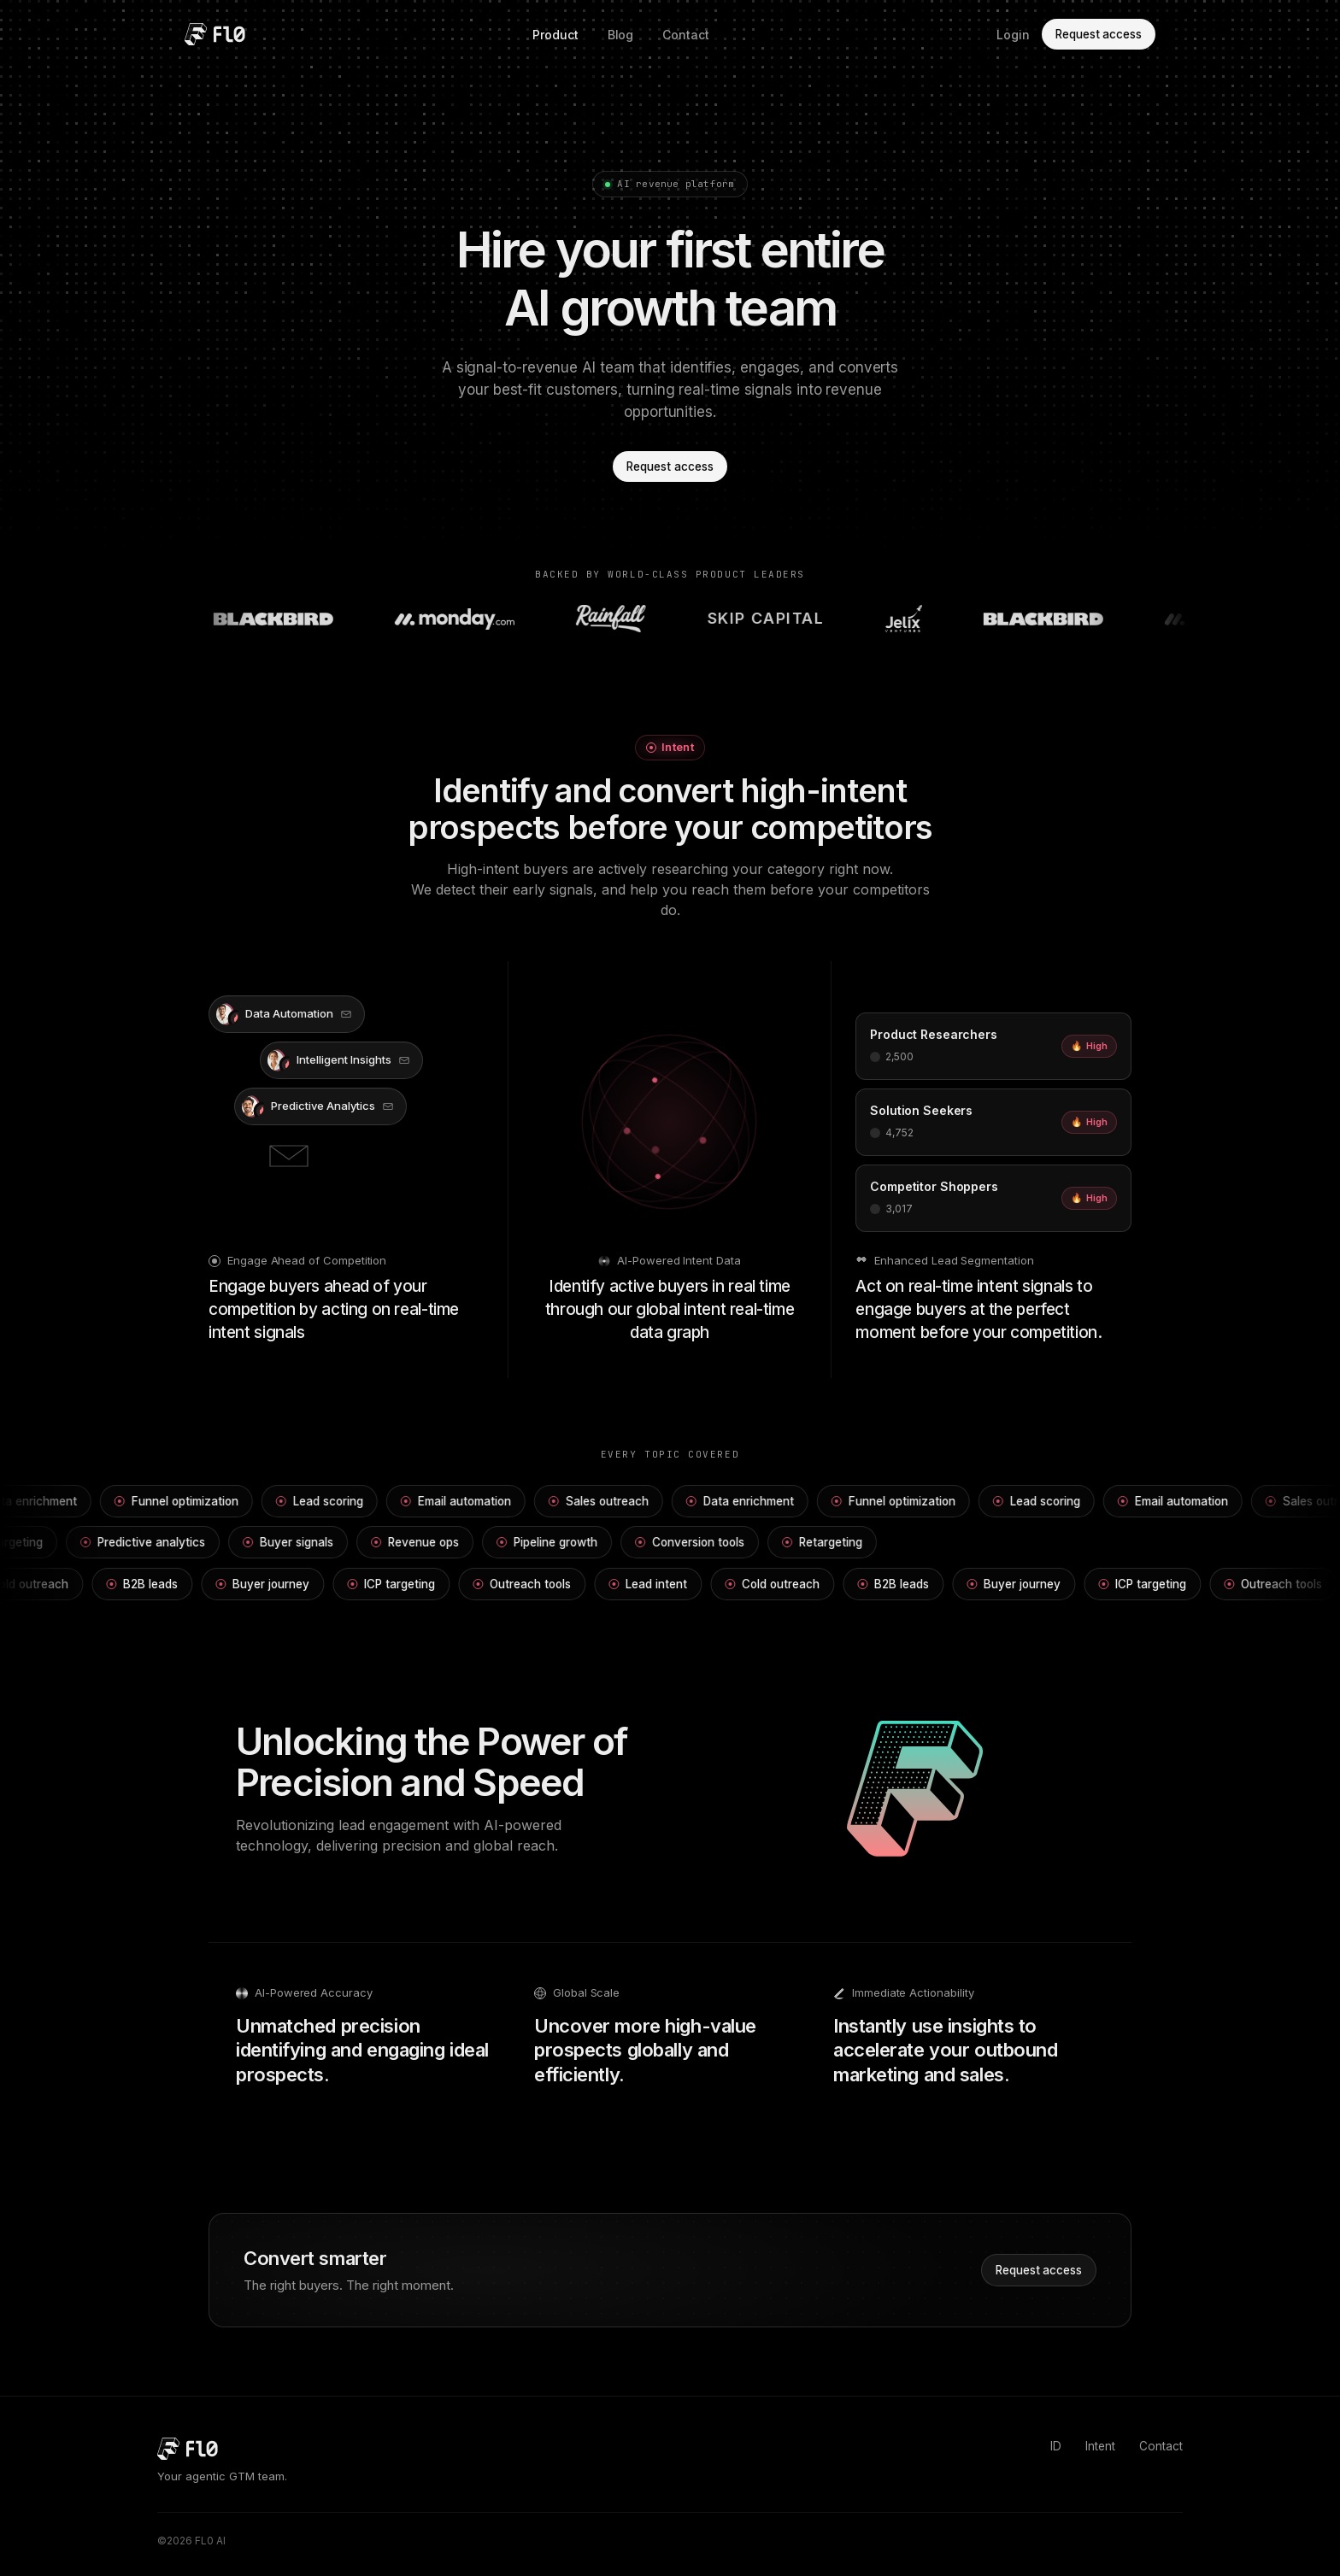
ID (1055, 2446)
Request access (1098, 34)
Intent (1100, 2446)
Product (555, 34)
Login (1013, 34)
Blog (621, 34)
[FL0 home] (215, 34)
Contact (685, 34)
